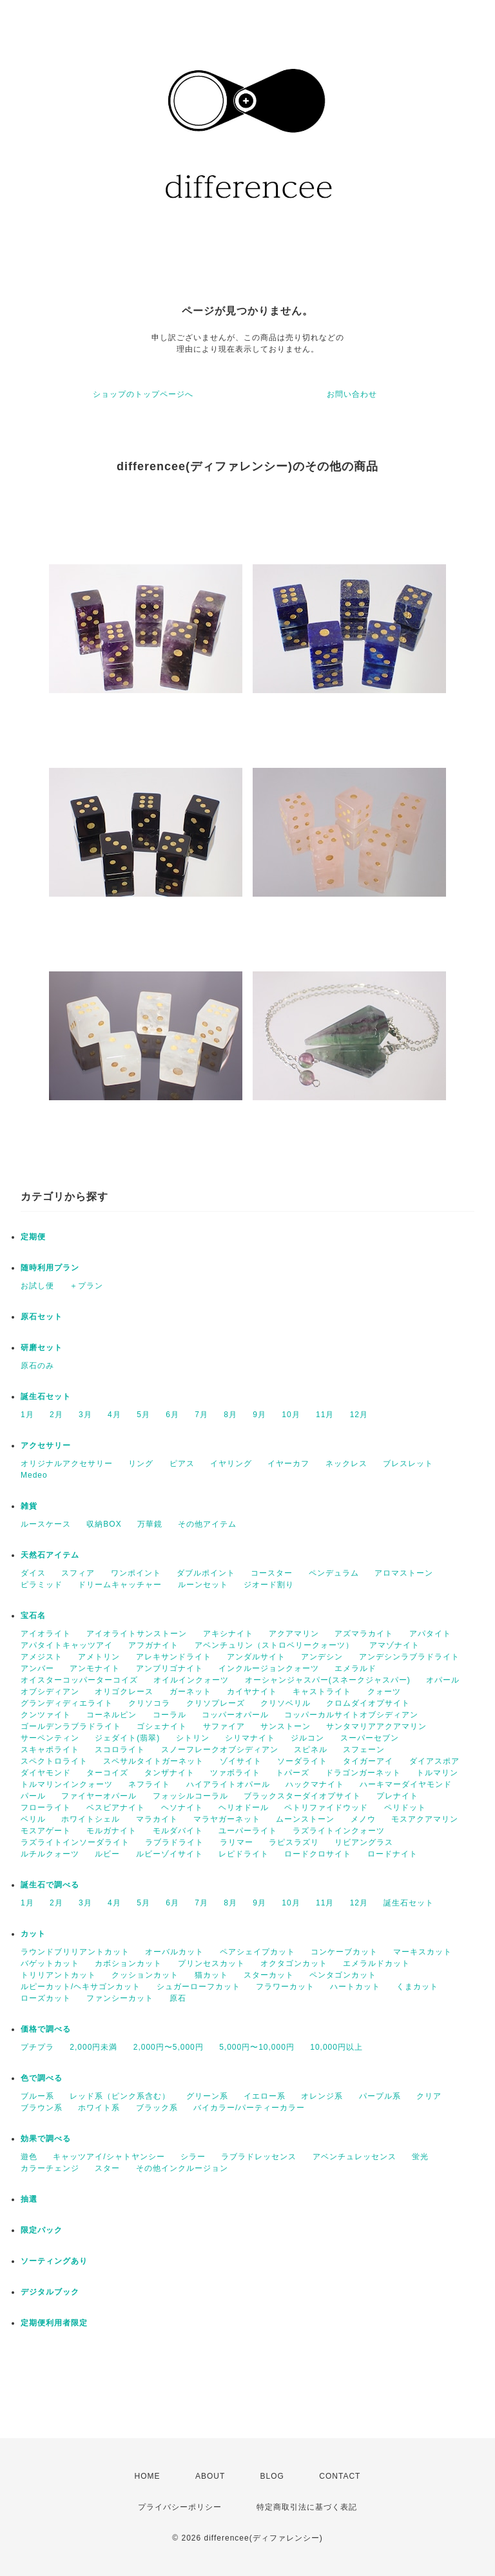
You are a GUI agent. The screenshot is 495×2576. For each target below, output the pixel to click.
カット (33, 1933)
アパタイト (430, 1633)
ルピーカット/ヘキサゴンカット (81, 1986)
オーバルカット (174, 1951)
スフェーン (364, 1749)
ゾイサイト (241, 1761)
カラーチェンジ (50, 2168)
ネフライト (149, 1784)
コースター (272, 1573)
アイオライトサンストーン (136, 1633)
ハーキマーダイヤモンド (406, 1784)
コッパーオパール (235, 1714)
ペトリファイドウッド (326, 1807)
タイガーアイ (368, 1761)
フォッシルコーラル (190, 1795)
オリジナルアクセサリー (67, 1463)
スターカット (269, 1975)
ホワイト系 (99, 2107)
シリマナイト (250, 1737)
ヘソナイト (182, 1807)
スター (107, 2168)
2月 (56, 1414)
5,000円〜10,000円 (257, 2047)
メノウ (363, 1819)
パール (33, 1795)
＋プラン (86, 1285)
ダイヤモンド (46, 1772)
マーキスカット (422, 1951)
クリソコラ (149, 1703)
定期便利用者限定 (54, 2322)
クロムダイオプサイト (368, 1703)
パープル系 (380, 2096)
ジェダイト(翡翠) (127, 1737)
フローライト (46, 1807)
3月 (85, 1414)
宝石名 (33, 1615)
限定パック (42, 2230)
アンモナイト (95, 1668)
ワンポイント (136, 1573)
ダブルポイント (206, 1573)
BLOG (272, 2476)
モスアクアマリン (424, 1819)
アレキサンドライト (173, 1656)
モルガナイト (111, 1830)
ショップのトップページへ (143, 394)
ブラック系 (157, 2107)
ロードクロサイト (317, 1853)
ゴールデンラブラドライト (71, 1726)
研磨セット (42, 1347)
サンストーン (285, 1726)
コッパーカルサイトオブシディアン (351, 1714)
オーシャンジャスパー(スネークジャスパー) (328, 1679)
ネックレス (346, 1463)
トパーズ (292, 1772)
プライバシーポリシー (180, 2507)
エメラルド (355, 1668)
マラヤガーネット (226, 1819)
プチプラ (37, 2047)
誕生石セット (46, 1396)
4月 (114, 1414)
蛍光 (420, 2156)
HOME (147, 2476)
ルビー (107, 1853)
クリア (429, 2096)
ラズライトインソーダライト (75, 1842)
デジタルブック (50, 2291)
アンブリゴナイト (169, 1668)
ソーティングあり (54, 2261)
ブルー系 (37, 2096)
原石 (178, 1998)
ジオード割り (269, 1584)
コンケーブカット (344, 1951)
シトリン (192, 1737)
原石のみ (37, 1365)
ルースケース (46, 1524)
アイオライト (46, 1633)
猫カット (211, 1975)
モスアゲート (46, 1830)
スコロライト (120, 1749)
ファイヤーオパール (99, 1795)
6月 (172, 1414)
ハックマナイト (315, 1784)
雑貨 (29, 1506)
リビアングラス (364, 1842)
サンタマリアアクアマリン (376, 1726)
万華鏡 (149, 1524)
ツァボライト (235, 1772)
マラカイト (157, 1819)
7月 (201, 1414)
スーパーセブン (369, 1737)
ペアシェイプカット (257, 1951)
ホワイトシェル (90, 1819)
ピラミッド (42, 1584)
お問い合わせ (352, 394)
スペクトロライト (54, 1761)
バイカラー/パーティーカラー (249, 2107)
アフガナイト (153, 1645)
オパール (443, 1679)
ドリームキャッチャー (120, 1584)
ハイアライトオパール (228, 1784)
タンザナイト (169, 1772)
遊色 (29, 2156)
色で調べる (42, 2078)
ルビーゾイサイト (169, 1853)
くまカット (417, 1986)
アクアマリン (294, 1633)
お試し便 (37, 1285)
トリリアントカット (58, 1975)
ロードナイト (392, 1853)
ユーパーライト (247, 1830)
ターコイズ (107, 1772)
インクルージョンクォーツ (268, 1668)
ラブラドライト (174, 1842)
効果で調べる (46, 2138)
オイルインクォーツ (191, 1679)
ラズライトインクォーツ (339, 1830)
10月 (291, 1414)
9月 (259, 1414)
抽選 (29, 2199)
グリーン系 (207, 2096)
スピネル (310, 1749)
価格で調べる (46, 2029)
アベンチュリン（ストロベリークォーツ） (274, 1645)
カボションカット (128, 1963)
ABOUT (210, 2476)
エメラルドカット (376, 1963)
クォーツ (384, 1691)
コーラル (169, 1714)
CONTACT (339, 2476)
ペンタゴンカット (342, 1975)
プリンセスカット (211, 1963)
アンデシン (322, 1656)
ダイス (33, 1573)
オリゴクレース (124, 1691)
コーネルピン (111, 1714)
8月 (230, 1414)
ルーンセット (203, 1584)
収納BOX (103, 1524)
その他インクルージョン (182, 2168)
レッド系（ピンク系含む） (120, 2096)
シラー (193, 2156)
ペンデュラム (334, 1573)
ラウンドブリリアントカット (75, 1951)
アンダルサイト (256, 1656)
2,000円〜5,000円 (168, 2047)
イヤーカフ (288, 1463)
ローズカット (46, 1998)
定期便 (33, 1236)
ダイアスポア (434, 1761)
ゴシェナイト (162, 1726)
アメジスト (42, 1656)
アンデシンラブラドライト (409, 1656)
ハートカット (355, 1986)
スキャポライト (50, 1749)
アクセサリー (46, 1445)
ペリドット (405, 1807)
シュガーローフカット (198, 1986)
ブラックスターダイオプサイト (302, 1795)
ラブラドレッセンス (258, 2156)
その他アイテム (207, 1524)
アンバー (37, 1668)
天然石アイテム (50, 1555)
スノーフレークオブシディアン (219, 1749)
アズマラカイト (364, 1633)
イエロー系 (265, 2096)
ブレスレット (408, 1463)
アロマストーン (403, 1573)
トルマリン (437, 1772)
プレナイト (397, 1795)
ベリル (33, 1819)
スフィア (78, 1573)
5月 (143, 1414)
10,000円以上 (336, 2047)
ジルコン (307, 1737)
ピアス (182, 1463)
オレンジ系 (322, 2096)
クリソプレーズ (215, 1703)
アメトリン (99, 1656)
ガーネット (190, 1691)
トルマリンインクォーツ (67, 1784)
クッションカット (145, 1975)
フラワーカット (285, 1986)
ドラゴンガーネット (363, 1772)
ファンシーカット (119, 1998)
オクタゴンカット (293, 1963)
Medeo (34, 1475)
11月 (325, 1414)
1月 (27, 1414)
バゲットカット (50, 1963)
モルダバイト (178, 1830)
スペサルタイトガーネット (153, 1761)
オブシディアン (50, 1691)
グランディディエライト (67, 1703)
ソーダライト (302, 1761)
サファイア (224, 1726)
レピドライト (243, 1853)
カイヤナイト (252, 1691)
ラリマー (236, 1842)
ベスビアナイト (115, 1807)
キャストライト (322, 1691)
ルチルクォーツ (50, 1853)
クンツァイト (46, 1714)
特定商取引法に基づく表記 (307, 2507)
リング (140, 1463)
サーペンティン (50, 1737)
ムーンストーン (305, 1819)
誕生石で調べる (50, 1884)
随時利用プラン (50, 1267)
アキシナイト (228, 1633)
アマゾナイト (394, 1645)
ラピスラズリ (294, 1842)
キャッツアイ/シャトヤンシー (108, 2156)
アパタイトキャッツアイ (67, 1645)
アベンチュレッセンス (354, 2156)
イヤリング (231, 1463)
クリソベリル (285, 1703)
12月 (359, 1414)
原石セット (42, 1316)
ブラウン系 (42, 2107)
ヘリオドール (243, 1807)
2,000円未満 (93, 2047)
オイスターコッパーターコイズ (79, 1679)
